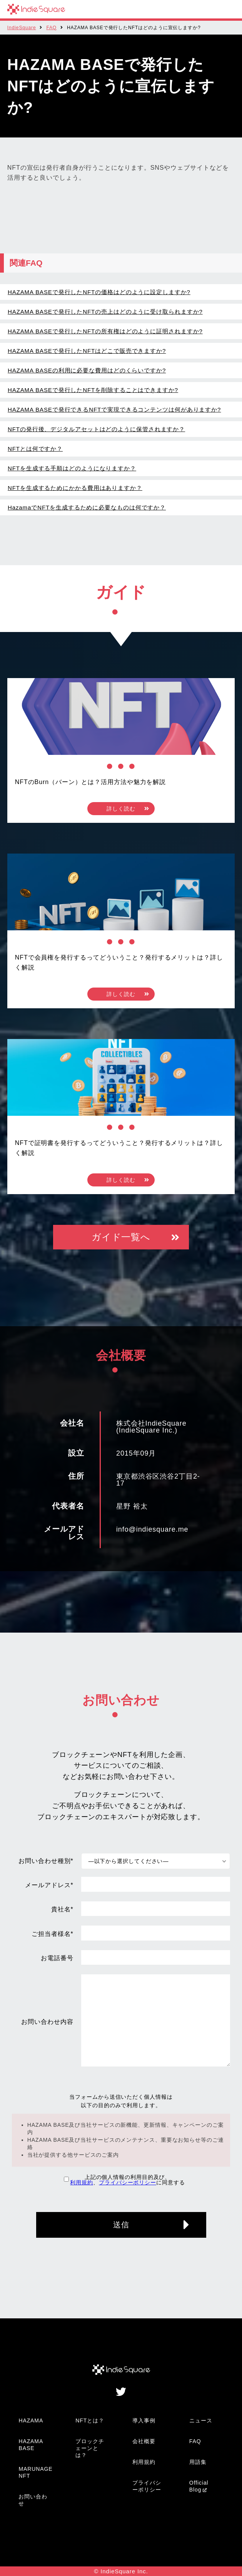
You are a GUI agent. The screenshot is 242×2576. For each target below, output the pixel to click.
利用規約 (81, 2182)
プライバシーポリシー (127, 2182)
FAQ (51, 27)
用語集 (198, 2462)
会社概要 (143, 2441)
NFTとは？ (89, 2420)
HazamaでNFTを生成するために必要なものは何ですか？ (87, 507)
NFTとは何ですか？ (35, 448)
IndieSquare (21, 27)
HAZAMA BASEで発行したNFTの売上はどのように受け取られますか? (105, 311)
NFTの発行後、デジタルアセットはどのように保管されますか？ (96, 429)
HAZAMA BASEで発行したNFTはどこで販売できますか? (87, 350)
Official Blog (199, 2486)
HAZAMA (30, 2420)
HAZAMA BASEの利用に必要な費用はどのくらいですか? (87, 370)
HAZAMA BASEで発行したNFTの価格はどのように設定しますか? (99, 292)
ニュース (200, 2420)
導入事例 (143, 2420)
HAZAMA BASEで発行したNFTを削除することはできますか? (93, 390)
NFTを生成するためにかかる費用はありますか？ (75, 488)
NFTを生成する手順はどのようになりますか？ (72, 468)
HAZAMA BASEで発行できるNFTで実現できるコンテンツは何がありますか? (114, 409)
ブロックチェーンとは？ (89, 2448)
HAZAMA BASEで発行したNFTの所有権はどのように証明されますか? (105, 331)
